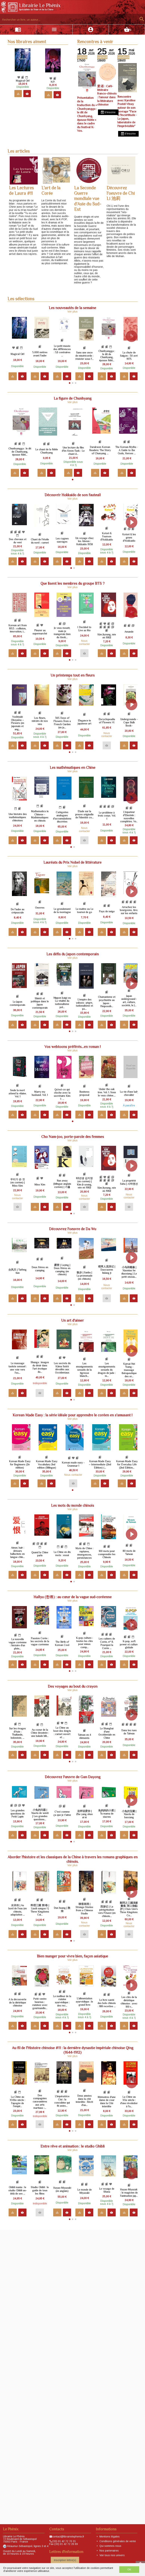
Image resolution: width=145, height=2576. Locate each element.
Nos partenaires (109, 2550)
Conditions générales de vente (117, 2541)
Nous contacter (84, 642)
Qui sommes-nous (110, 2545)
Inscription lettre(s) (65, 2560)
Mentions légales (109, 2536)
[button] (133, 349)
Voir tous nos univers (112, 2555)
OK (129, 2569)
